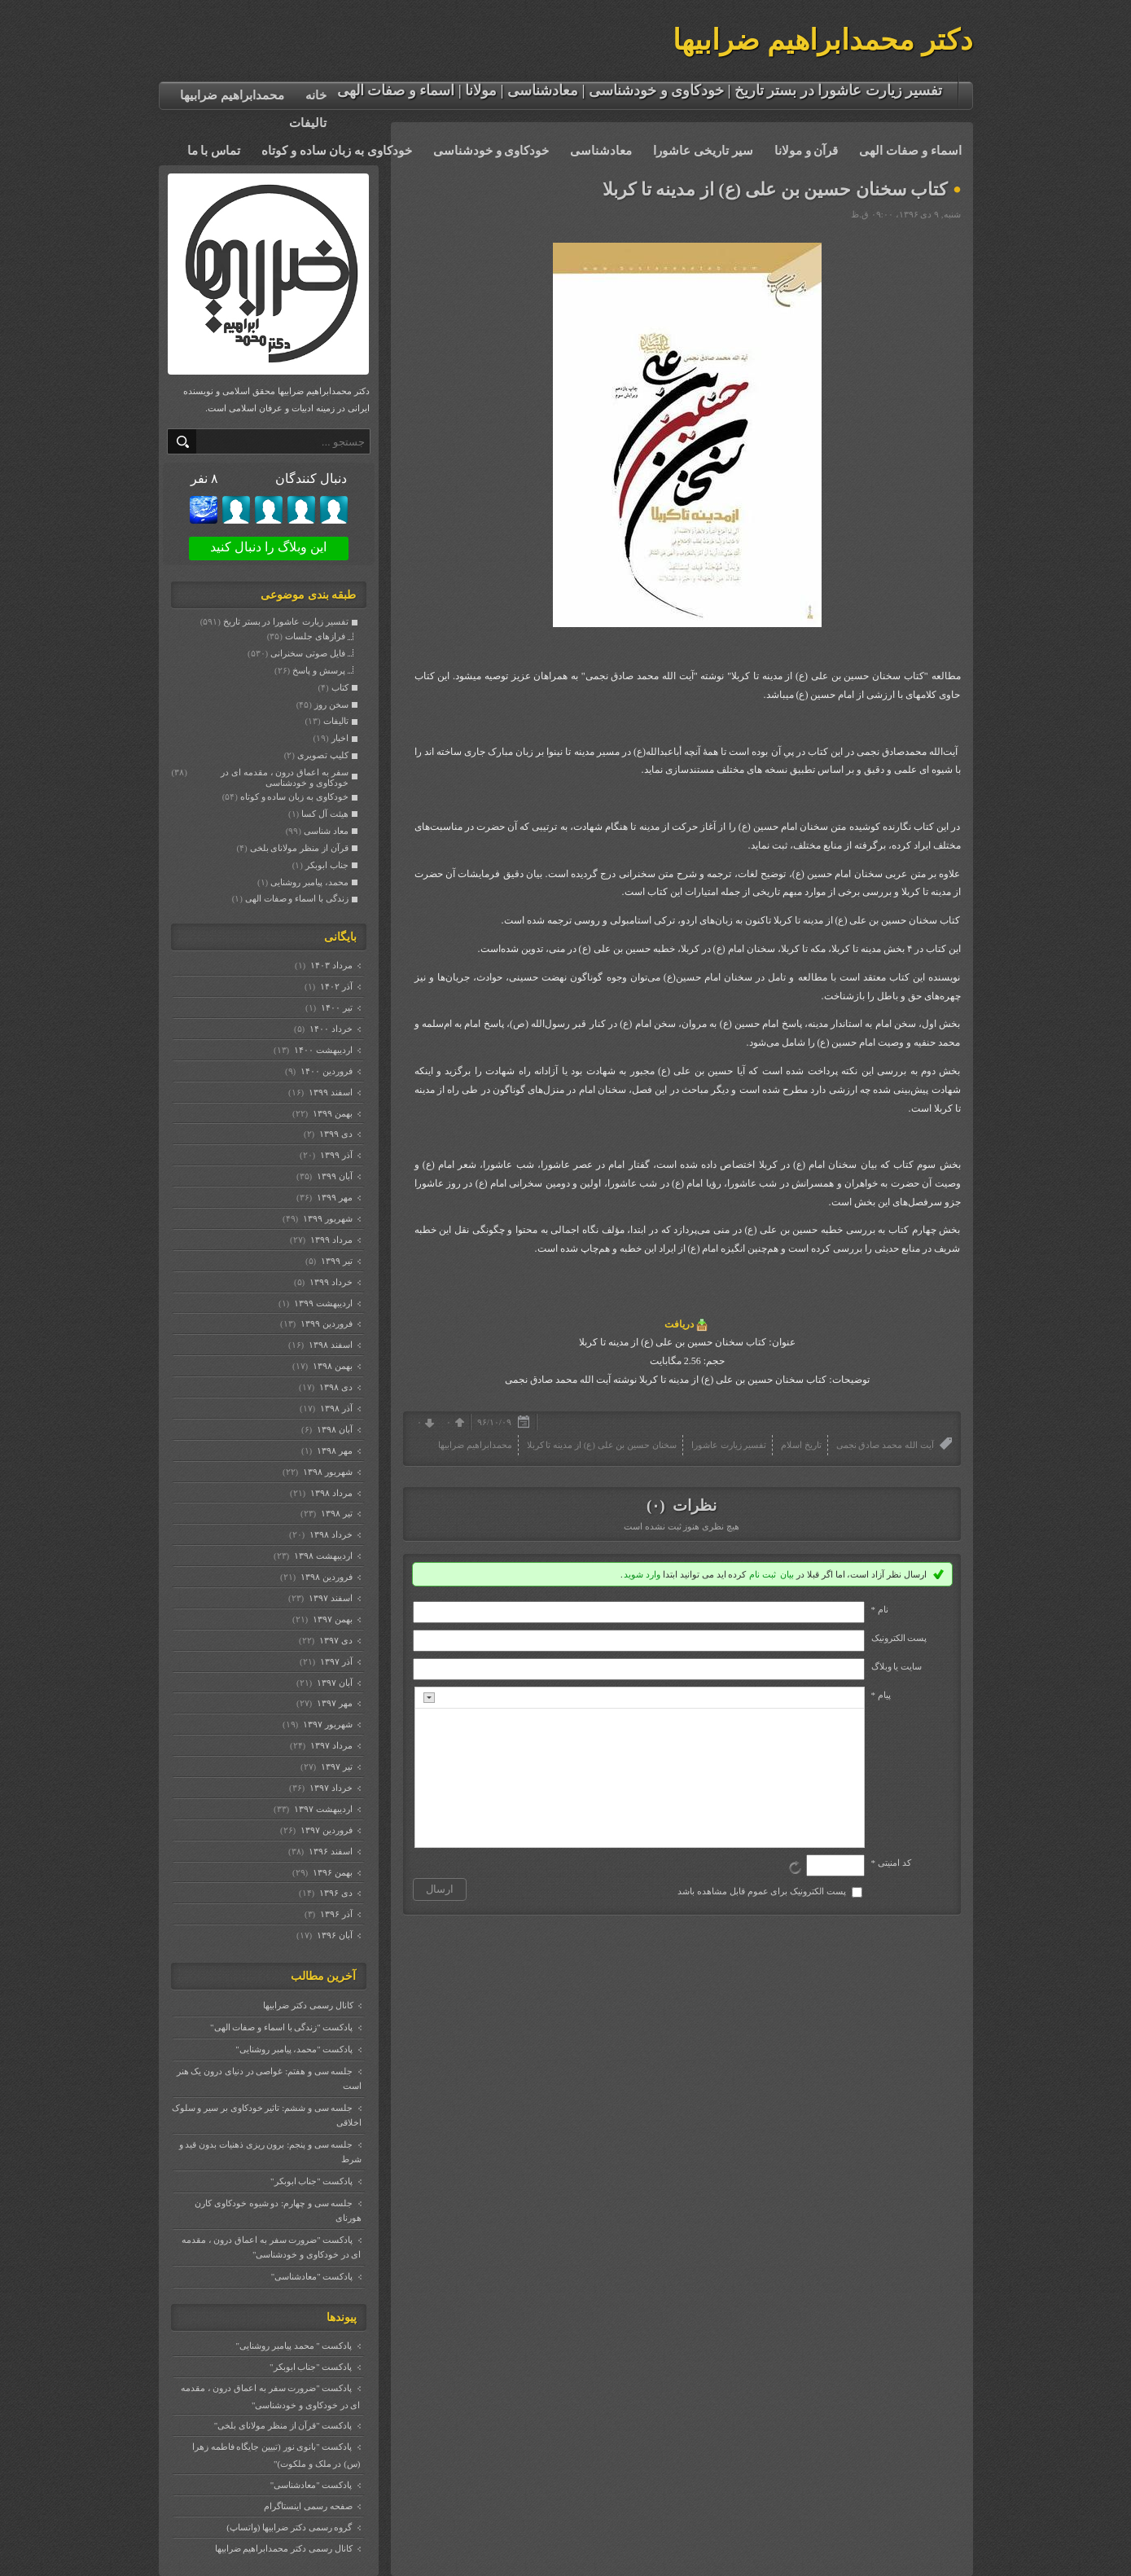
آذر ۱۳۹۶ (335, 1914)
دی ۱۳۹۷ (335, 1640)
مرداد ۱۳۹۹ (330, 1239)
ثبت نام (762, 1574)
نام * (879, 1609)
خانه (316, 95)
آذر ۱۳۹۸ (335, 1408)
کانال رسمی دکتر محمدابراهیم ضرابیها (284, 2548)
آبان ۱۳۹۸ (333, 1429)
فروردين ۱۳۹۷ (325, 1830)
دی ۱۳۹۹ (335, 1134)
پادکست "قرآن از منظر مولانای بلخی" (283, 2425)
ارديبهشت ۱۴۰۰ (322, 1050)
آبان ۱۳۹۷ (333, 1682)
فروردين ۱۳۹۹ (325, 1323)
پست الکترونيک (899, 1638)
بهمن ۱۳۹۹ (331, 1113)
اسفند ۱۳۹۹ (329, 1092)
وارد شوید (642, 1574)
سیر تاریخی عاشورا (703, 150)
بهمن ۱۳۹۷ (331, 1619)
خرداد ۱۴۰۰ (330, 1028)
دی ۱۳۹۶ (335, 1893)
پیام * (881, 1695)
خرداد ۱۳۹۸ (330, 1534)
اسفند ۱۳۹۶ (329, 1851)
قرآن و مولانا (806, 150)
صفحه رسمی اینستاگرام (308, 2506)
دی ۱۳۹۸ (335, 1387)
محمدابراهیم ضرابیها (232, 95)
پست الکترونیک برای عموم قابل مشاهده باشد (761, 1891)
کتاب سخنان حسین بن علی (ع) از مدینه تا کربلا (775, 189)
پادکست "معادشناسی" (312, 2276)
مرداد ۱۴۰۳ (330, 965)
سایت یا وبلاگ (897, 1666)
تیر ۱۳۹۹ (335, 1261)
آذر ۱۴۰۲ (335, 986)
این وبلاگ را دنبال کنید (268, 547)
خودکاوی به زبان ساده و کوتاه (336, 150)
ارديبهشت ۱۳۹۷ (322, 1809)
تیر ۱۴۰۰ (335, 1007)
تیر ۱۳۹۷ (335, 1766)
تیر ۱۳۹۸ (335, 1513)
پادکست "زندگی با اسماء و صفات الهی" (281, 2027)
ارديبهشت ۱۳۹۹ (322, 1303)
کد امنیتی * (891, 1862)
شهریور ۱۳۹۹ (326, 1218)
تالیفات (308, 122)
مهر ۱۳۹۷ (333, 1703)
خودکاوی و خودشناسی (491, 150)
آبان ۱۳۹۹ (333, 1176)
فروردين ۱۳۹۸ (325, 1577)
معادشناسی (601, 150)
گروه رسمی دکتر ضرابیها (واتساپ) (289, 2527)
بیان (787, 1574)
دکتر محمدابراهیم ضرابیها (823, 40)
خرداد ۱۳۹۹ (330, 1282)
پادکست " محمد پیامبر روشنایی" (294, 2345)
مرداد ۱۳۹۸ (330, 1493)
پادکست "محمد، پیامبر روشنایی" (294, 2049)
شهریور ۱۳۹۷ (326, 1724)
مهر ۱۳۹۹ (333, 1197)
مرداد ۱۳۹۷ (330, 1745)
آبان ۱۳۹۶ (333, 1935)
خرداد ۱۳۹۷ (330, 1788)
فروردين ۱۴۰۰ (325, 1071)
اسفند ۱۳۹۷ (329, 1598)
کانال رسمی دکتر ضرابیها (308, 2005)
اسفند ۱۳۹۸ (329, 1344)
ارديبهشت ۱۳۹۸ (322, 1555)
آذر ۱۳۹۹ (335, 1155)
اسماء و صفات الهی (910, 150)
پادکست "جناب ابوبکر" (311, 2181)
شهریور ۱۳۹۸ (326, 1472)
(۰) (658, 1505)
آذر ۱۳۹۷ (335, 1661)
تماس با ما (214, 150)
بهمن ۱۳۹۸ (331, 1366)
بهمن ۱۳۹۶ (331, 1872)
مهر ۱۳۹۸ (333, 1450)
